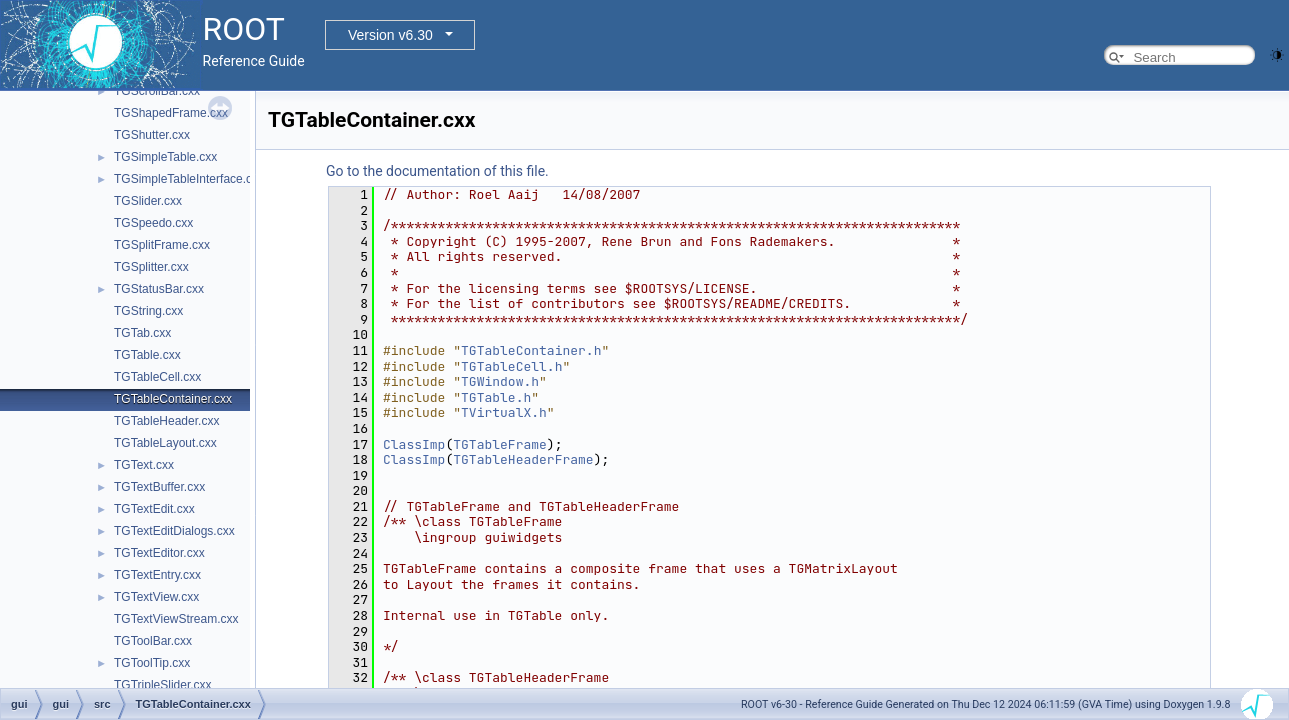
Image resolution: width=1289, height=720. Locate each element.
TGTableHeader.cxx (166, 421)
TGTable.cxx (147, 355)
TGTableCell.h (511, 366)
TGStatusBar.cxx (159, 289)
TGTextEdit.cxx (154, 509)
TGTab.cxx (142, 333)
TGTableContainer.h (531, 350)
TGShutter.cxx (152, 135)
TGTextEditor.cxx (159, 553)
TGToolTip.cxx (152, 663)
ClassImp (414, 444)
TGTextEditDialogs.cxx (174, 531)
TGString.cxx (148, 311)
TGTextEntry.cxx (157, 575)
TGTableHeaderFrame (523, 459)
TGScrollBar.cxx (157, 91)
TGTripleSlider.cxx (163, 685)
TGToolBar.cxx (153, 641)
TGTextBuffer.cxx (159, 487)
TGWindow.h (500, 381)
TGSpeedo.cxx (153, 223)
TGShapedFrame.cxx (171, 113)
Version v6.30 (390, 35)
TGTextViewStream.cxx (176, 619)
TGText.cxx (144, 465)
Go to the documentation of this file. (437, 171)
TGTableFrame (500, 444)
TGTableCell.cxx (157, 377)
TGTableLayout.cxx (165, 443)
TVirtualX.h (504, 412)
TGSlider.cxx (148, 201)
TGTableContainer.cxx (173, 399)
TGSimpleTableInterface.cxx (189, 179)
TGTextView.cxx (156, 597)
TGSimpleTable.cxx (165, 157)
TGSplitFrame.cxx (162, 245)
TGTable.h (496, 397)
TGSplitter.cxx (151, 267)
